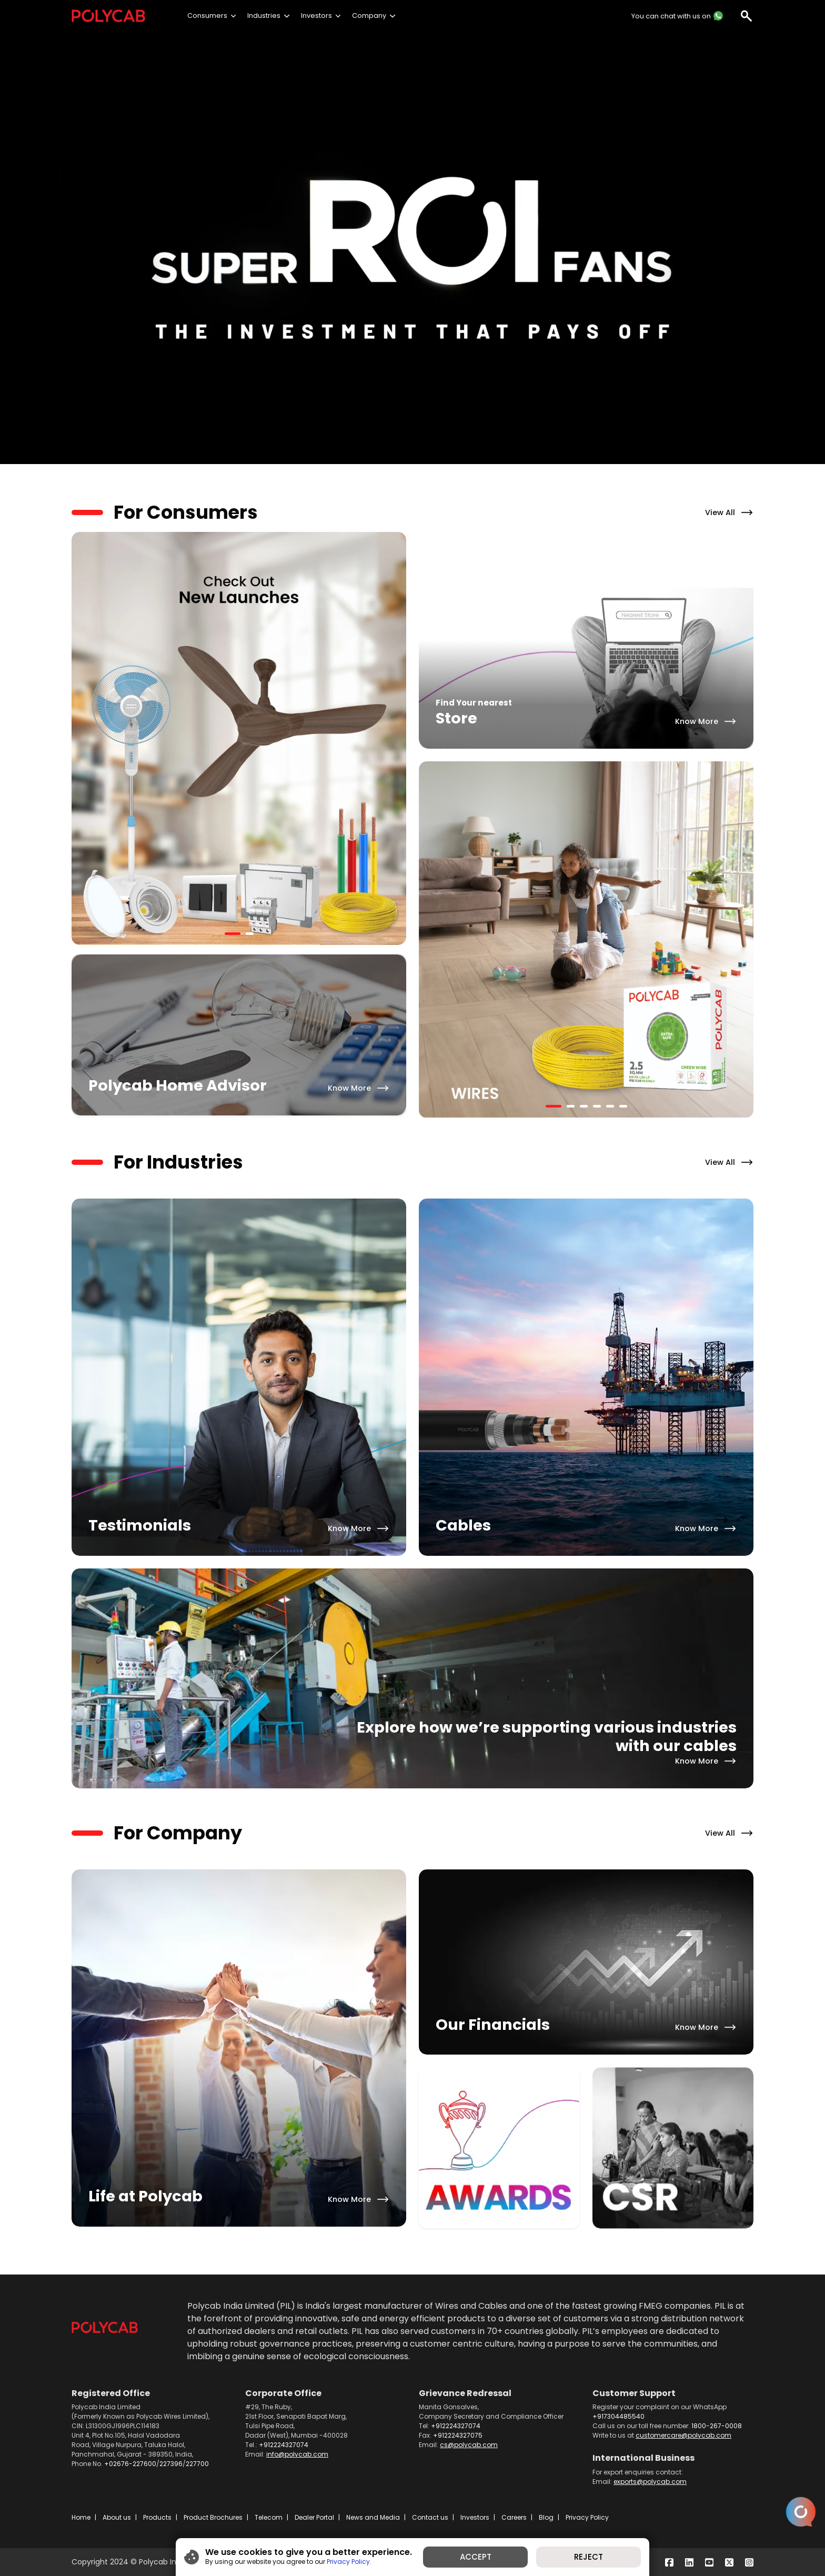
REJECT (588, 2556)
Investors (474, 2517)
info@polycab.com (297, 2454)
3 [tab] (585, 1110)
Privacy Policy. (349, 2561)
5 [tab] (611, 1110)
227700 (197, 2463)
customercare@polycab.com (683, 2435)
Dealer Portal (314, 2517)
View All (720, 512)
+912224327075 (457, 2435)
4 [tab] (598, 1110)
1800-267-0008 (716, 2425)
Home (81, 2517)
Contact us (430, 2517)
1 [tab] (230, 937)
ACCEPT (475, 2556)
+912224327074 (283, 2444)
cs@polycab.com (469, 2444)
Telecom (269, 2517)
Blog (546, 2517)
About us (117, 2517)
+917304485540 (618, 2416)
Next (414, 740)
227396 (171, 2463)
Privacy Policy (587, 2517)
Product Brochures (213, 2517)
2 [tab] (251, 937)
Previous (411, 941)
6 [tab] (624, 1110)
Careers (514, 2517)
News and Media (373, 2517)
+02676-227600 (130, 2463)
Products (157, 2517)
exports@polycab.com (650, 2481)
